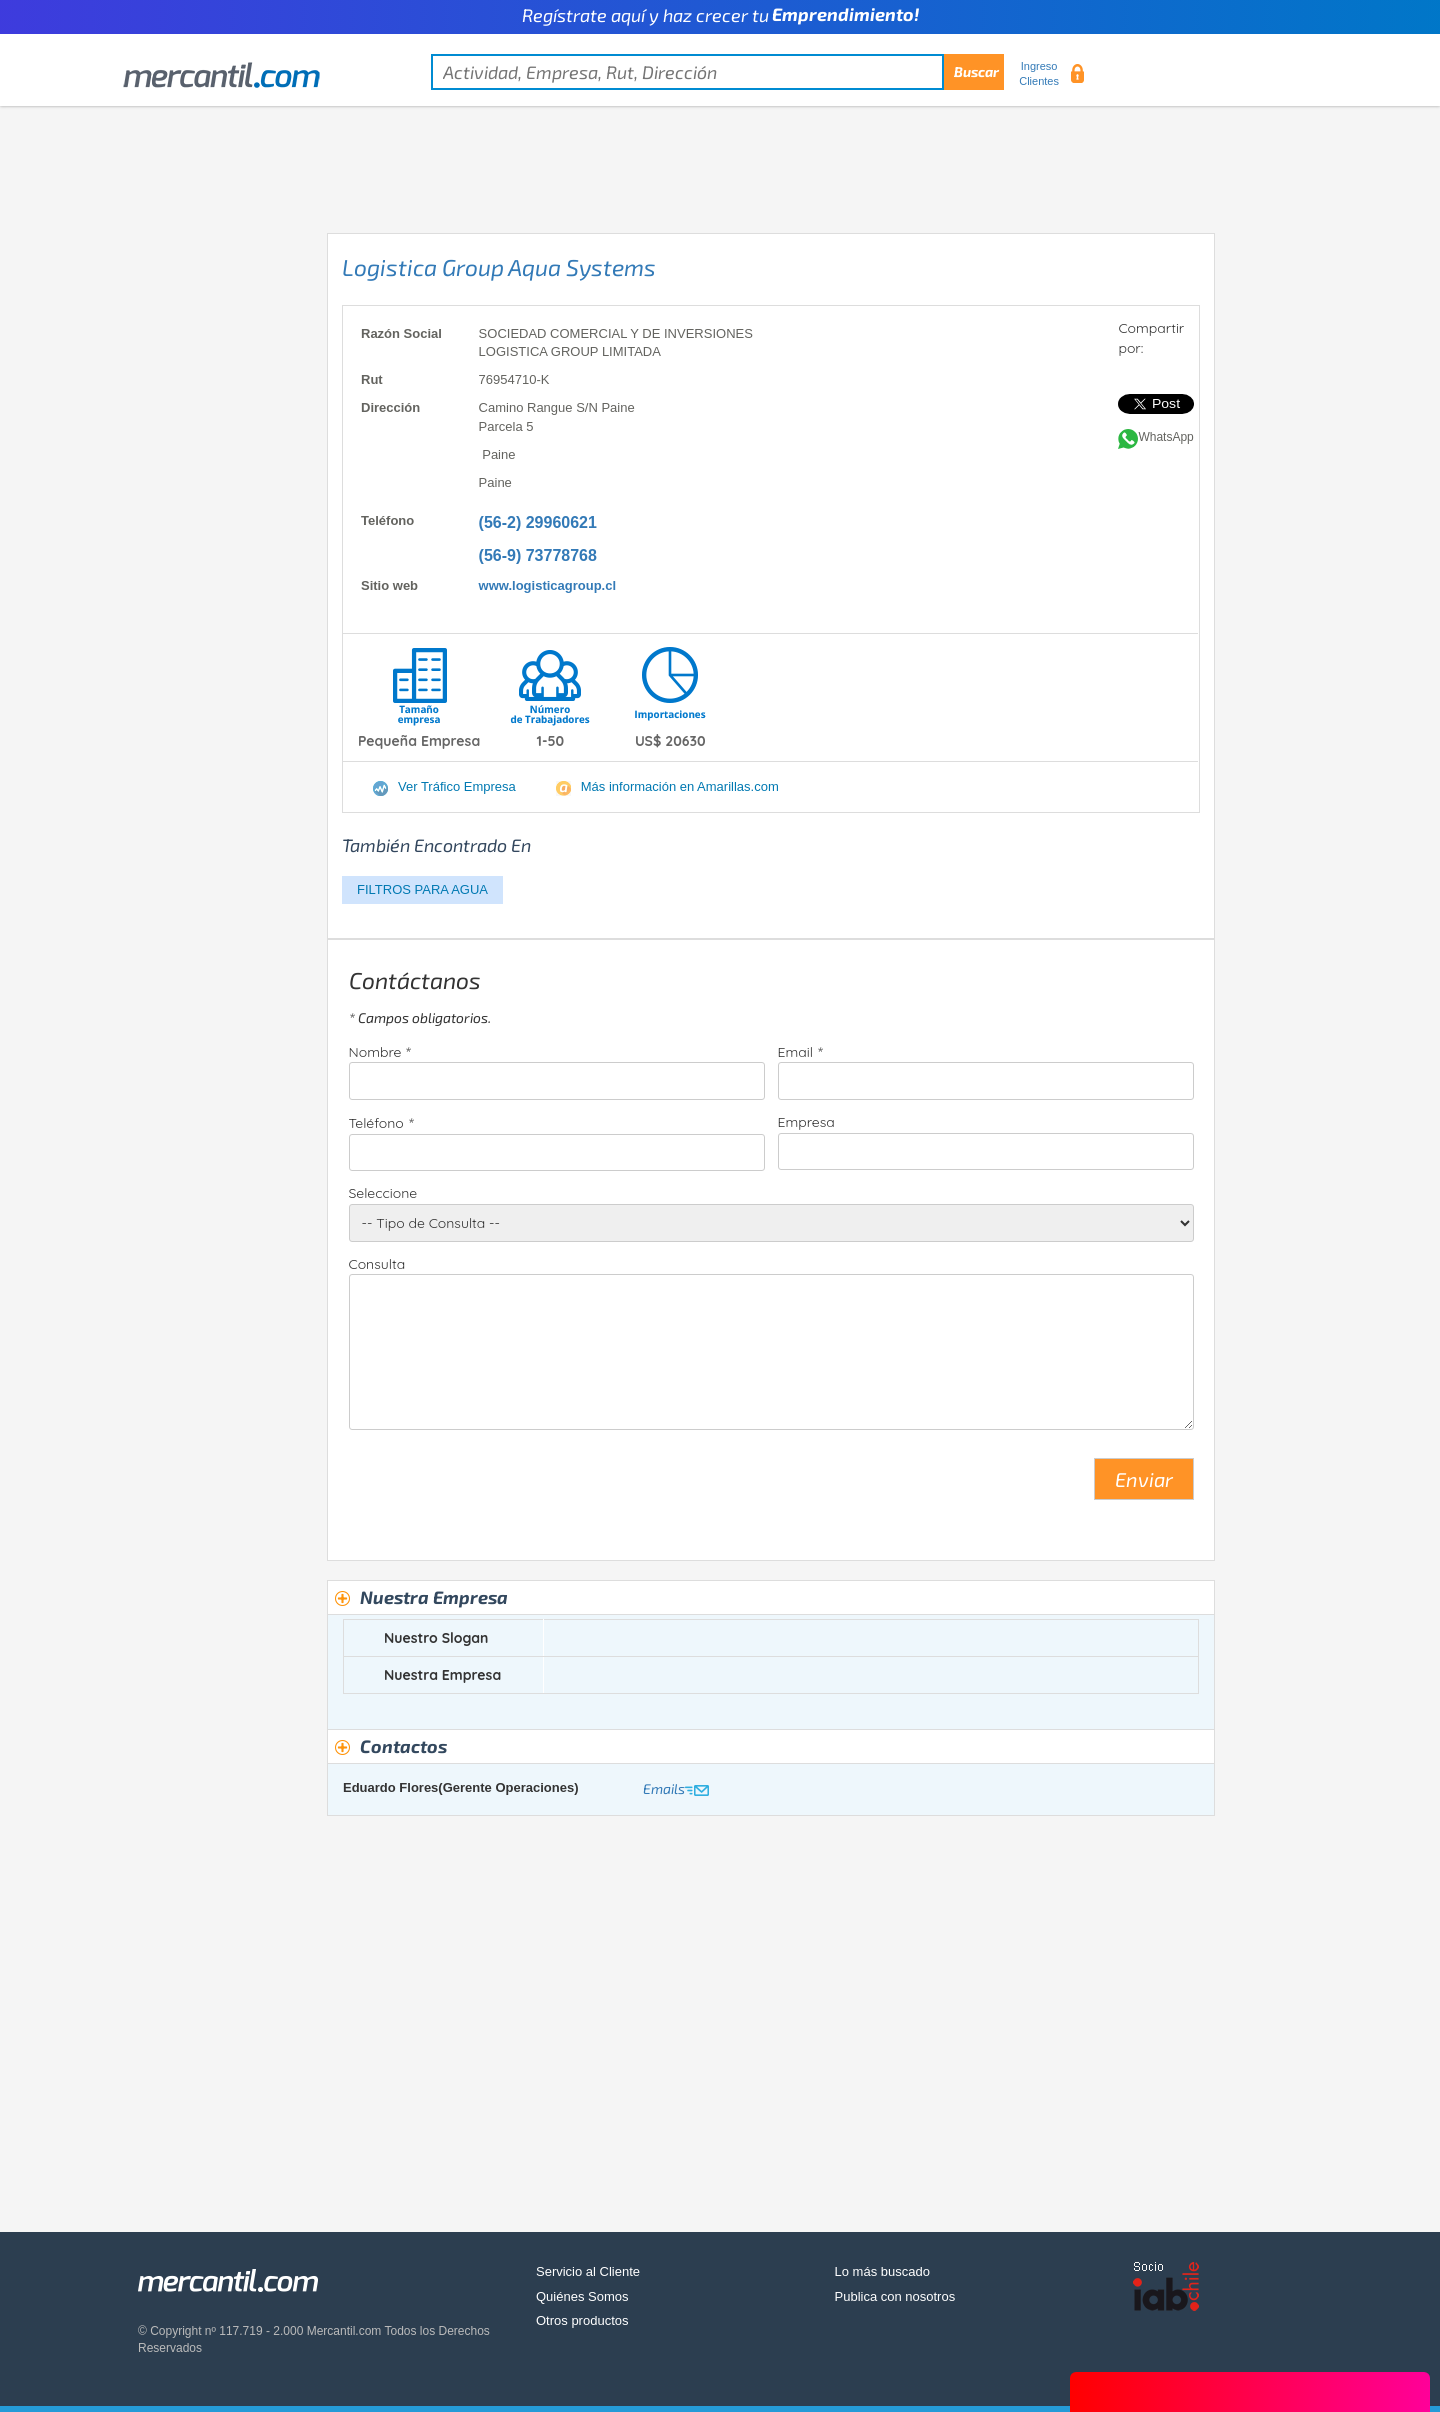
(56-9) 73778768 (538, 555)
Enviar (1144, 1479)
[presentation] (501, 1487)
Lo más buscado (882, 2271)
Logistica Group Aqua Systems (499, 267)
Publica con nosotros (895, 2296)
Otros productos (582, 2320)
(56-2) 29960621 (538, 522)
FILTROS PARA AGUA (422, 889)
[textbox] (717, 72)
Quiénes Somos (582, 2296)
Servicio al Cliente (588, 2271)
